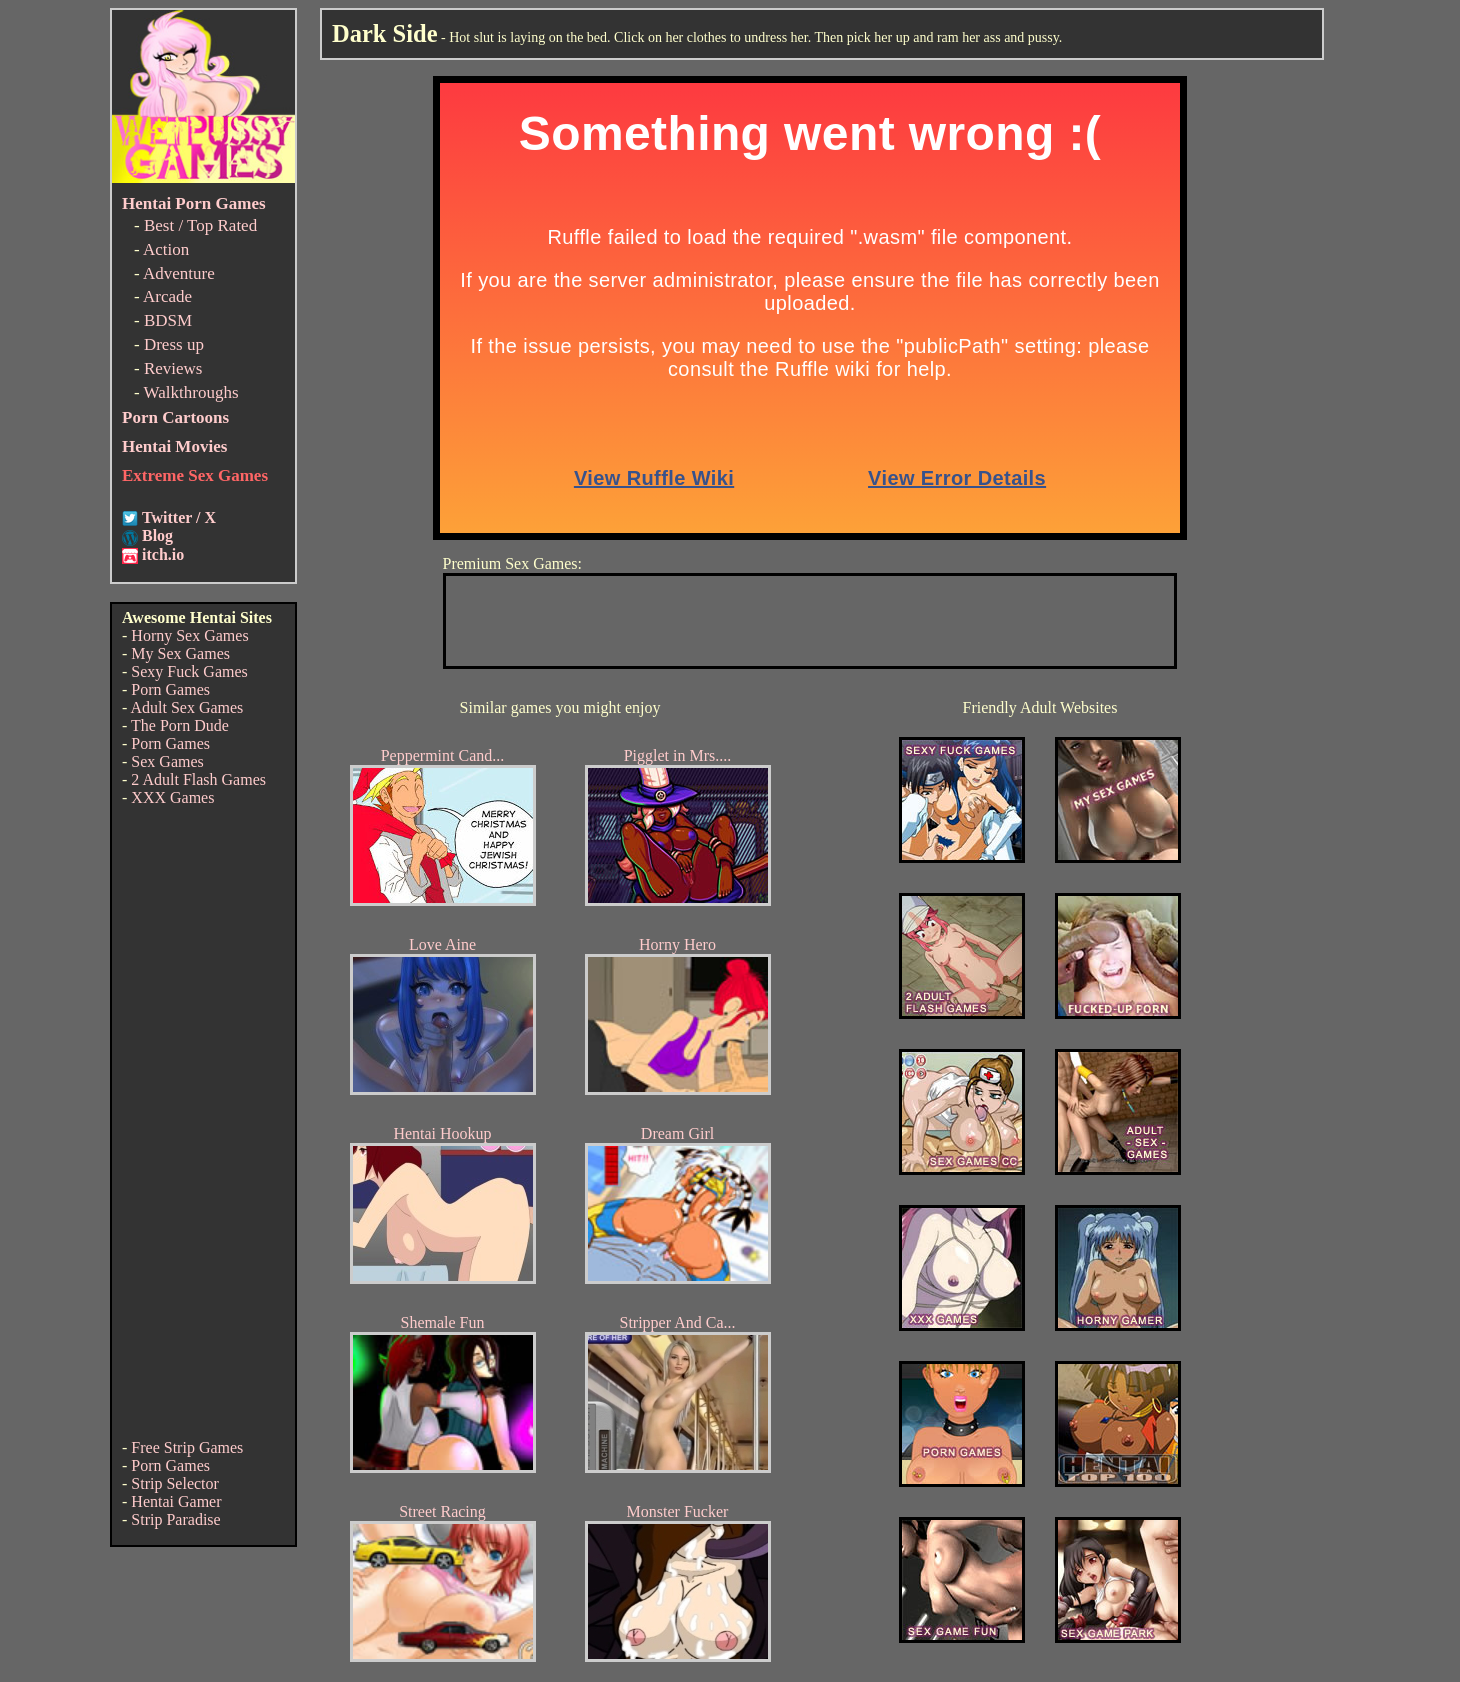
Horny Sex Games (189, 635)
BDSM (168, 320)
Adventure (179, 273)
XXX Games (172, 797)
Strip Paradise (175, 1519)
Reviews (173, 368)
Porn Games (170, 689)
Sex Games (167, 761)
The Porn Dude (180, 725)
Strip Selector (175, 1483)
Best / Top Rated (200, 225)
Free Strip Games (187, 1447)
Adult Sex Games (186, 707)
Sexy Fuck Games (189, 671)
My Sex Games (180, 653)
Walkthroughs (191, 392)
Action (166, 249)
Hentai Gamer (176, 1501)
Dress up (174, 344)
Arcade (167, 296)
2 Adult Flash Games (198, 779)
